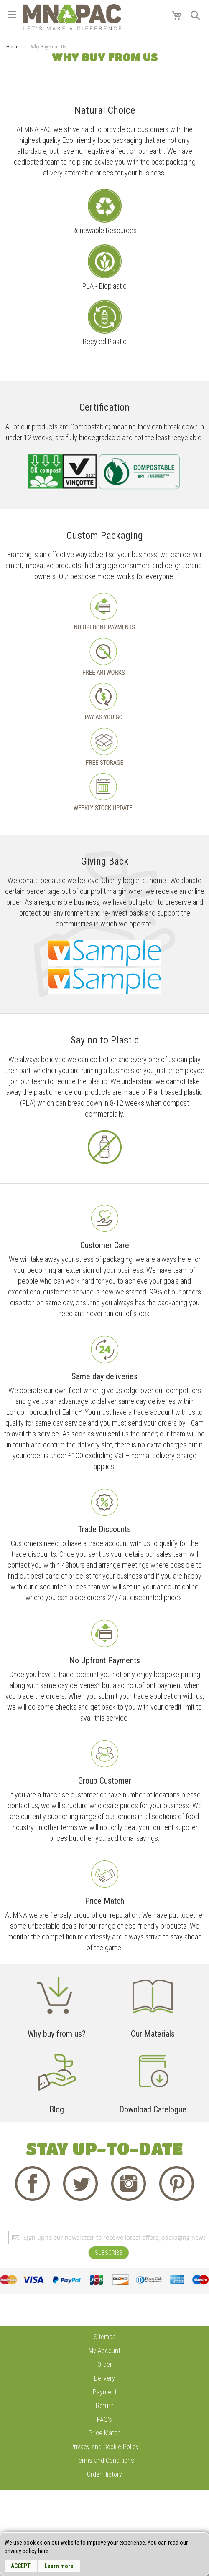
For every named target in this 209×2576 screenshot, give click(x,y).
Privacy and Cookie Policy (104, 2447)
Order (104, 2364)
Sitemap (105, 2337)
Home (13, 47)
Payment (105, 2392)
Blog (56, 2109)
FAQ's (104, 2420)
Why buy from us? (57, 2034)
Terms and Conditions (104, 2460)
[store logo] (72, 17)
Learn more (59, 2566)
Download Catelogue (152, 2109)
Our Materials (153, 2034)
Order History (104, 2474)
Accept (21, 2566)
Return (105, 2406)
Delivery (104, 2378)
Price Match (105, 2433)
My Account (104, 2351)
